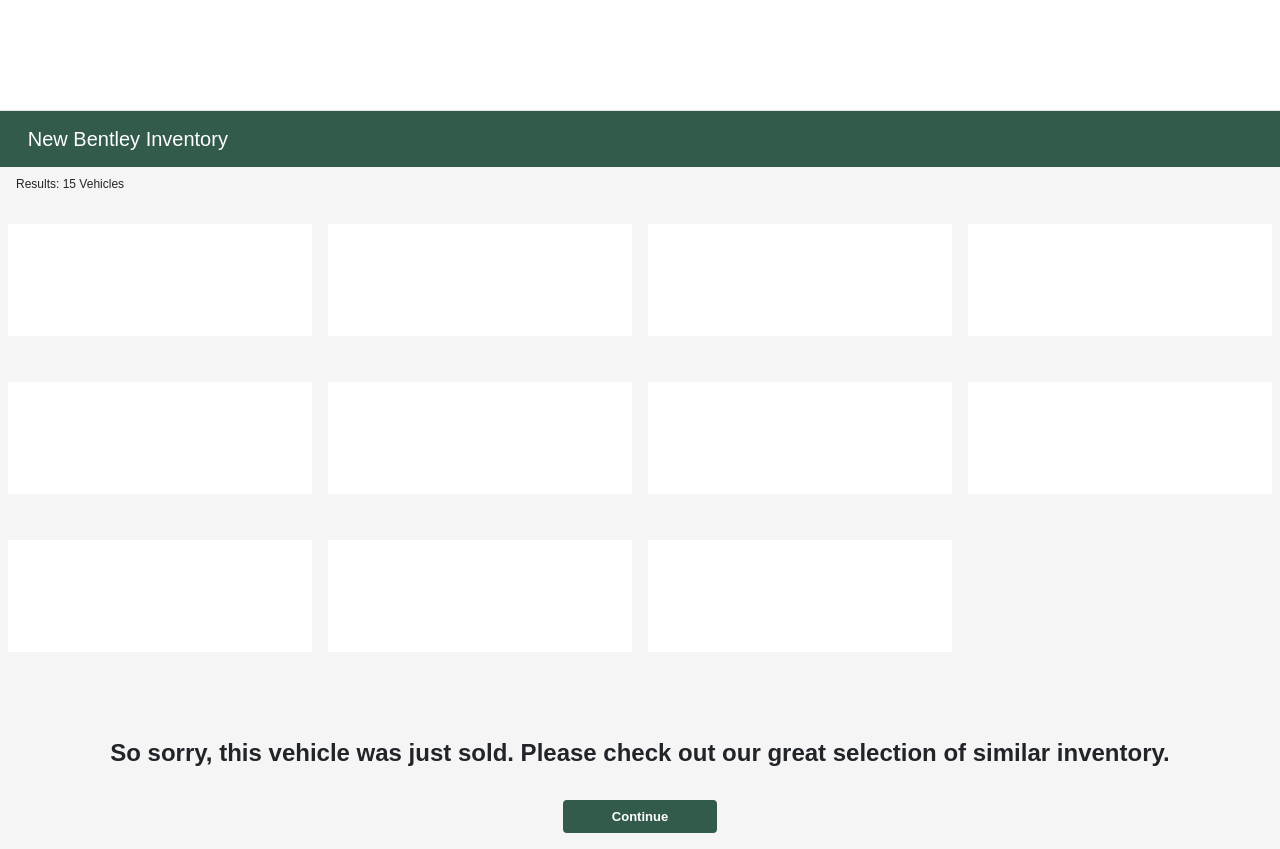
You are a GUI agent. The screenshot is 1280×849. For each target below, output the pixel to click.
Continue (640, 816)
